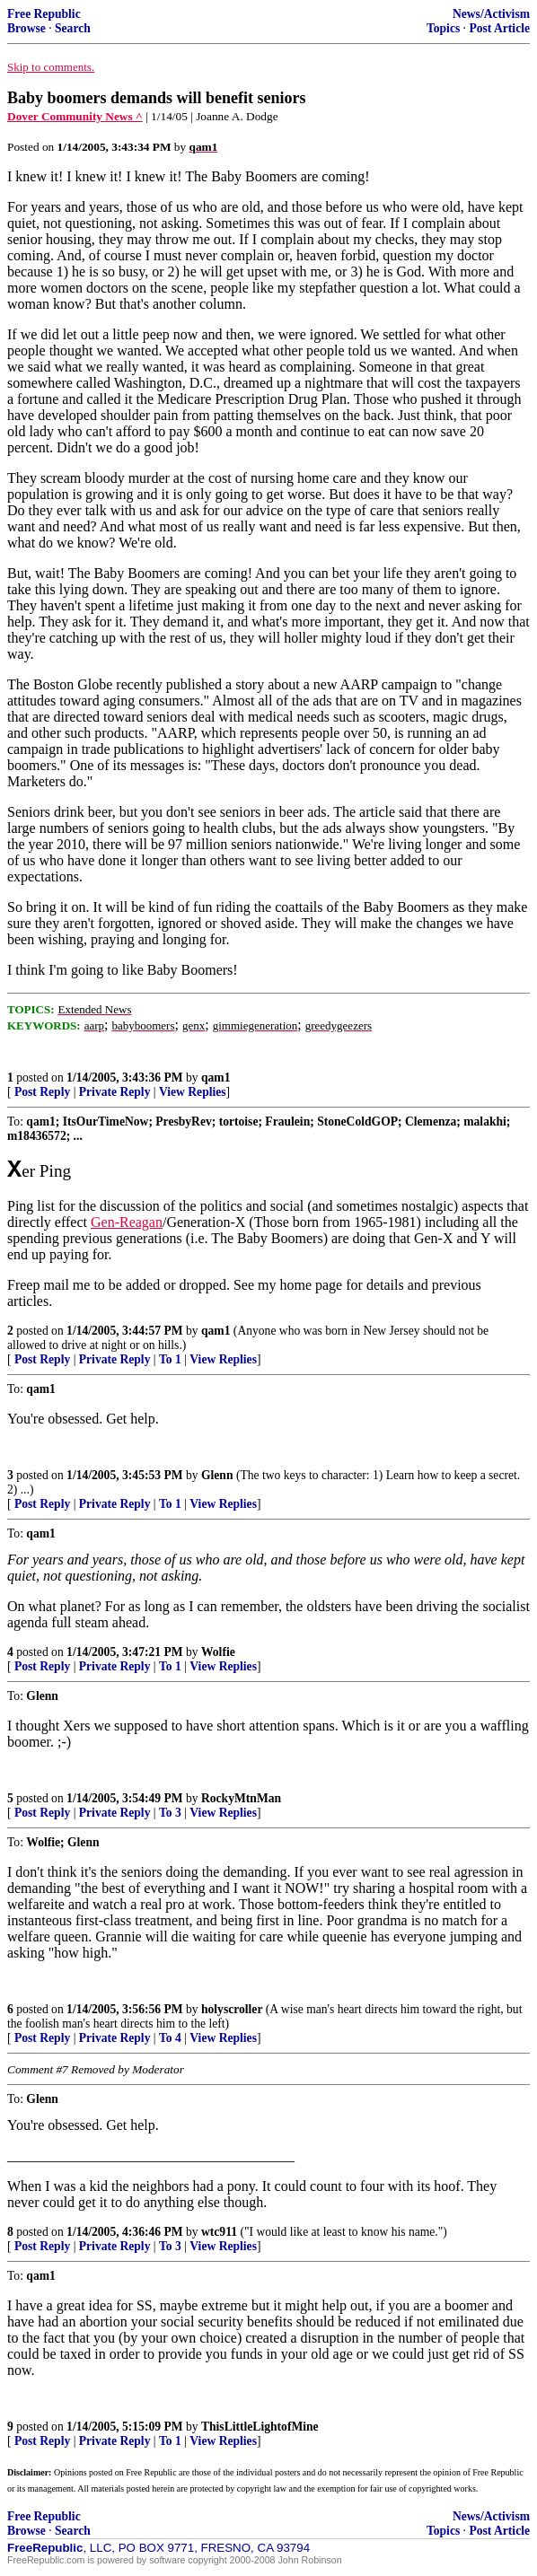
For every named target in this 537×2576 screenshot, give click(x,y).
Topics (443, 28)
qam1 (215, 1077)
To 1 (170, 1363)
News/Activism (491, 14)
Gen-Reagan (127, 1225)
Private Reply (115, 1092)
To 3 (170, 1816)
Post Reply (42, 1092)
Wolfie (218, 1655)
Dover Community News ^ (75, 116)
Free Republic (44, 14)
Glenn (217, 1478)
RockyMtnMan (241, 1802)
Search (73, 28)
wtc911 (219, 2235)
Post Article (499, 28)
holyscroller (231, 2013)
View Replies (192, 1092)
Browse (26, 28)
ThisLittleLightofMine (260, 2430)
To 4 (170, 2041)
